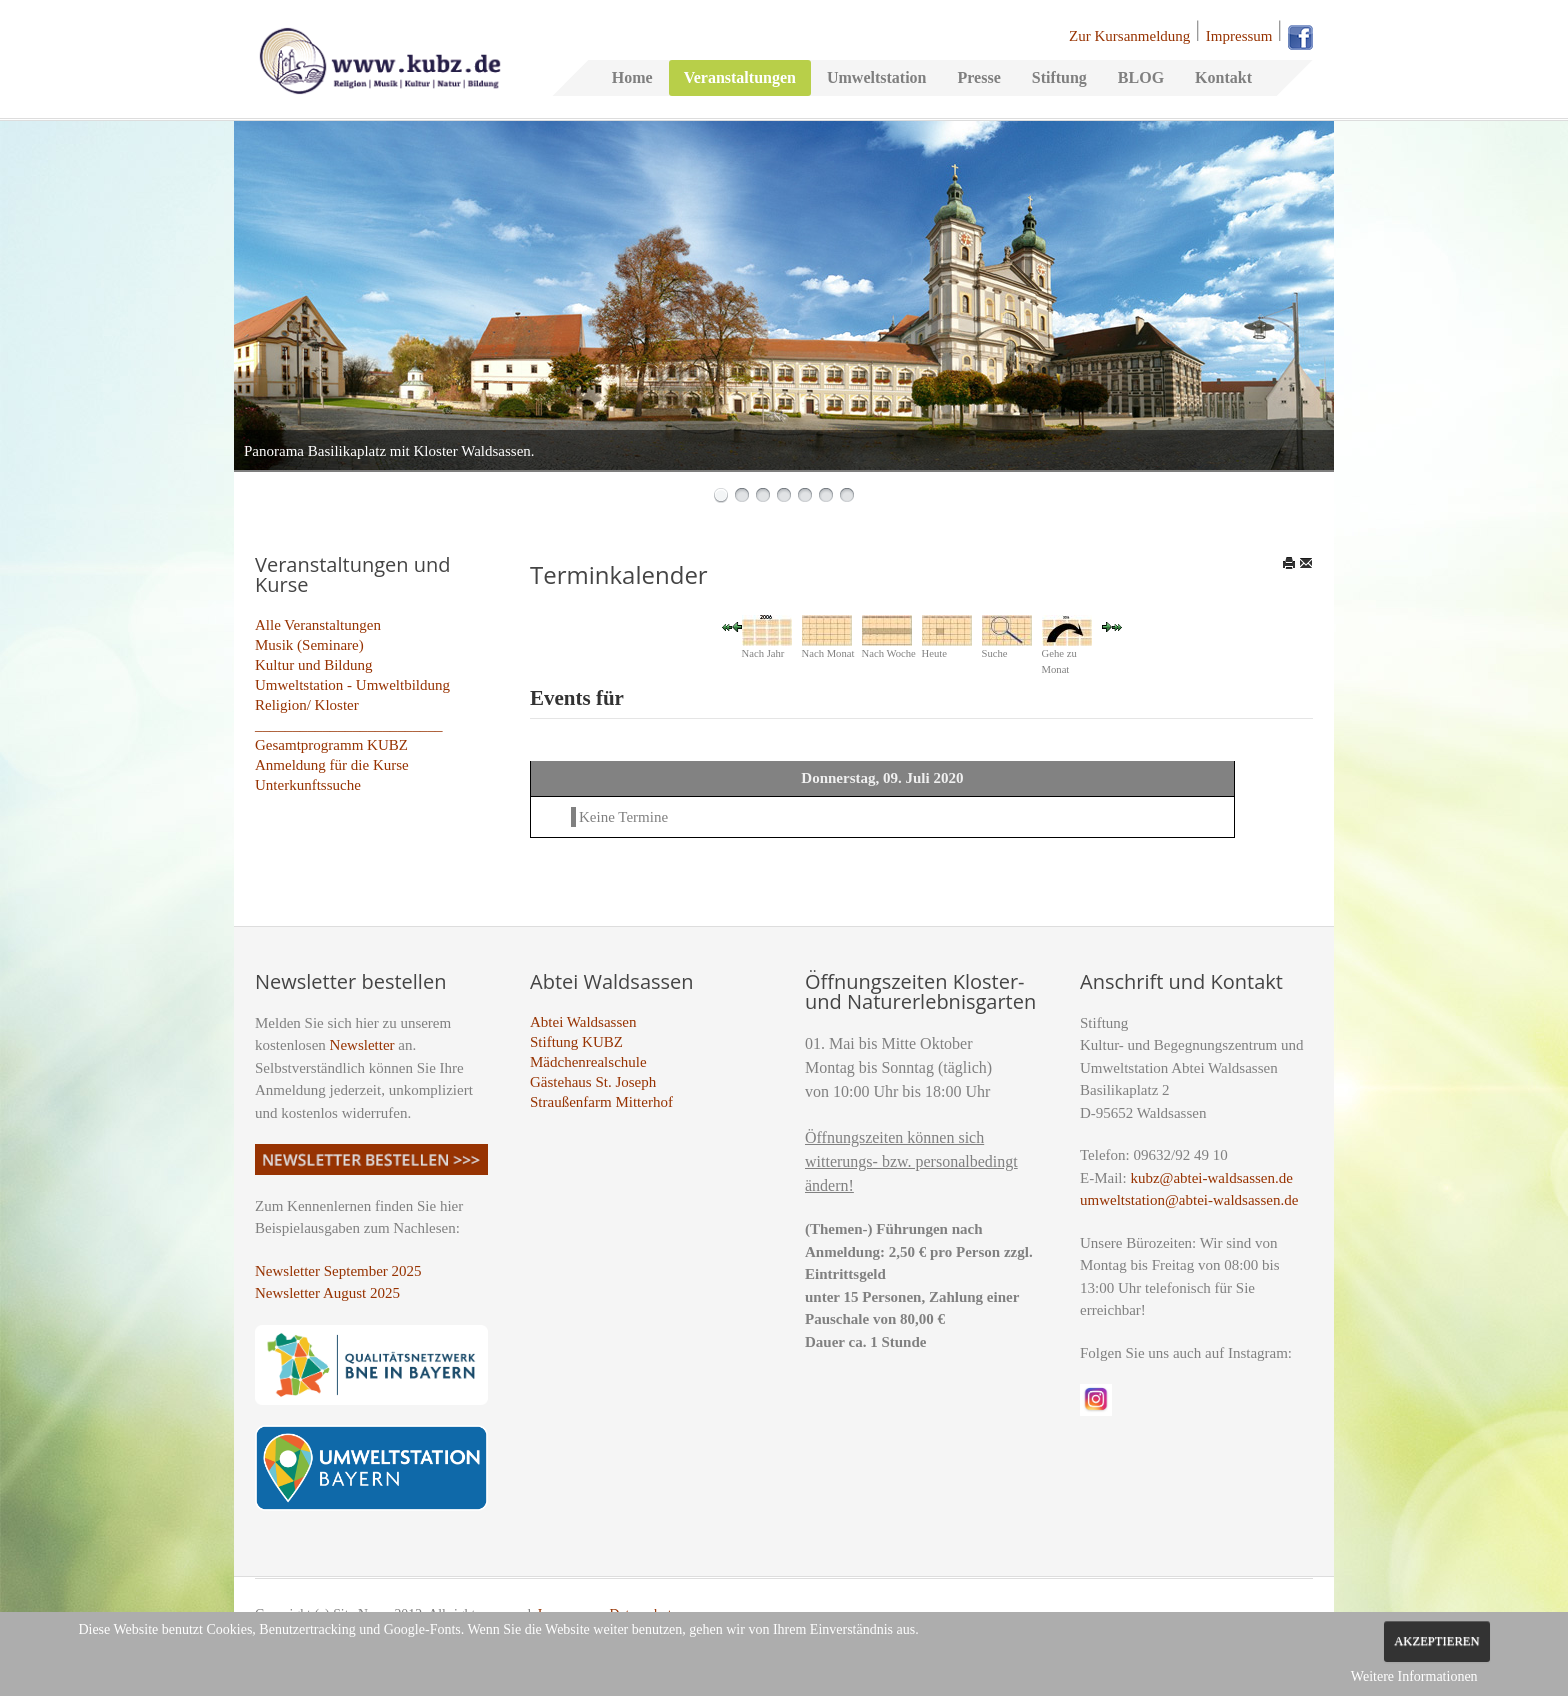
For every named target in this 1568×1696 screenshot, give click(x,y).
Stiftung (1059, 77)
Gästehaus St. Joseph (593, 1082)
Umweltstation (877, 77)
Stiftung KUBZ (576, 1042)
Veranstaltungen (740, 77)
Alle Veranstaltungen (318, 625)
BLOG (1141, 77)
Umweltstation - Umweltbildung (352, 685)
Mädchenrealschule (588, 1062)
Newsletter (362, 1045)
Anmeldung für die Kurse (332, 765)
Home (632, 77)
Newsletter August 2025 (327, 1293)
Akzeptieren (1436, 1641)
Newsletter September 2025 (338, 1271)
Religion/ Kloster (307, 705)
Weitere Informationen (1414, 1676)
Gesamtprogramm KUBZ (331, 745)
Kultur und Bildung (314, 665)
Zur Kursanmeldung (1129, 36)
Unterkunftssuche (308, 785)
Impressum (1239, 36)
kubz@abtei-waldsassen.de (1211, 1178)
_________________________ (349, 725)
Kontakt (1223, 77)
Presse (978, 77)
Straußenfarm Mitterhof (601, 1102)
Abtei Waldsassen (583, 1022)
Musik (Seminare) (309, 645)
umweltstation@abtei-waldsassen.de (1189, 1200)
